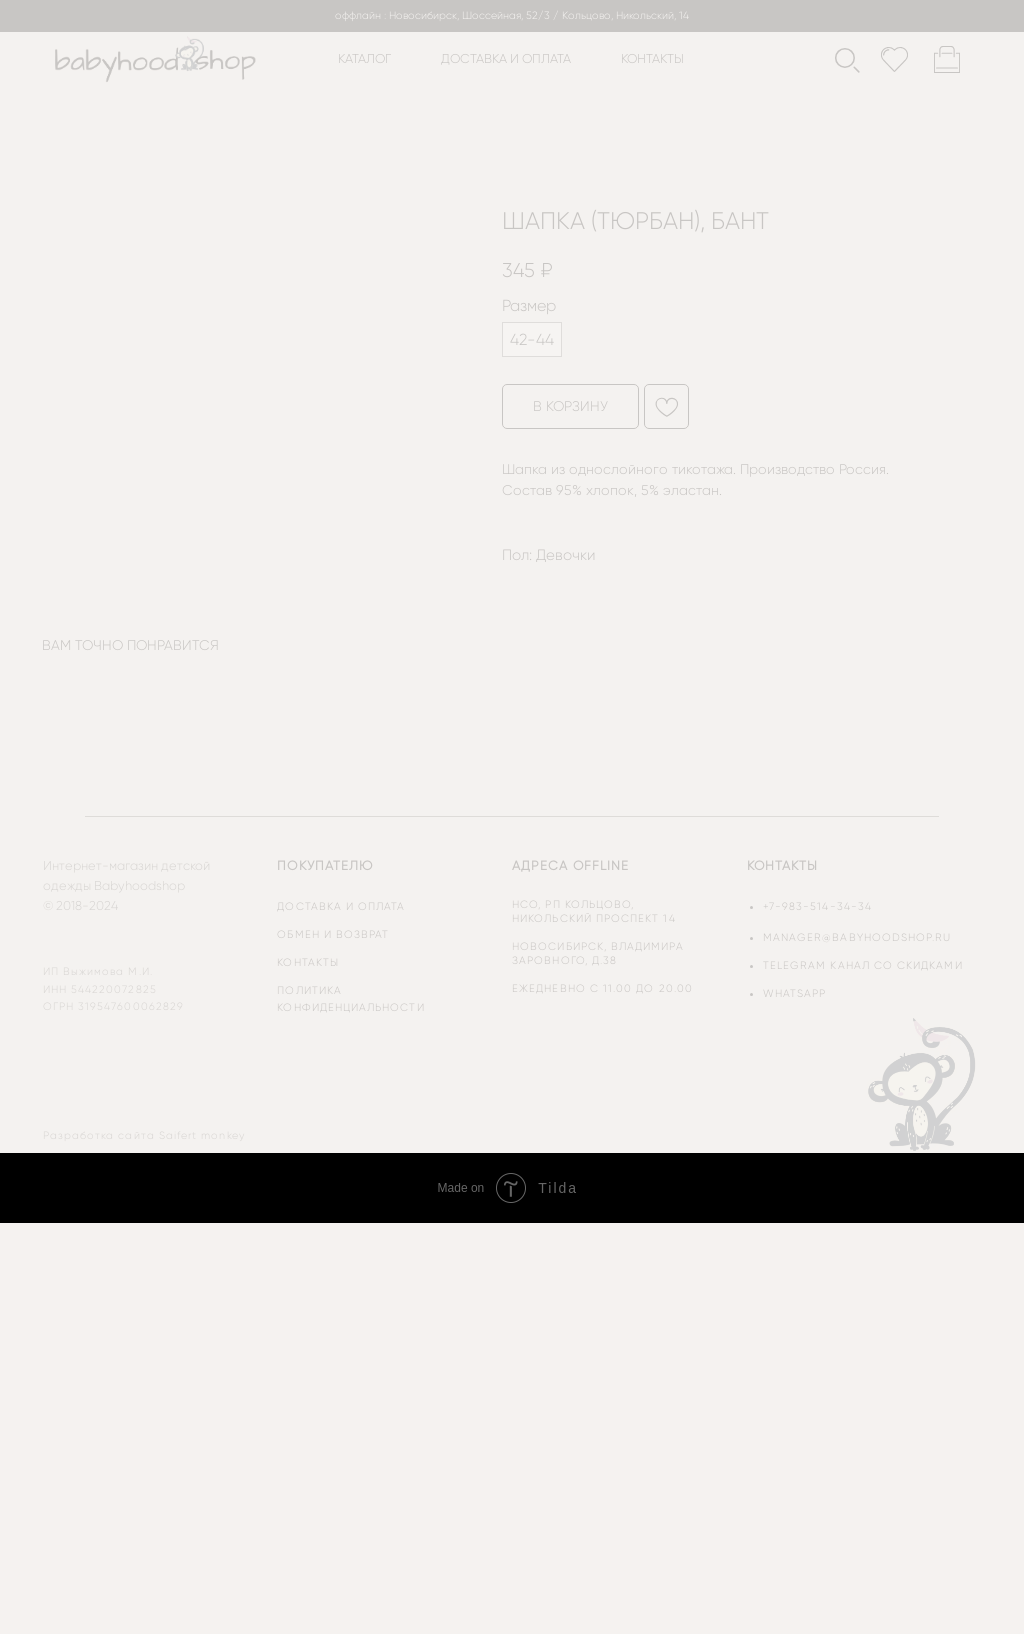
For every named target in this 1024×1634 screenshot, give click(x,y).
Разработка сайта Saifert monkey (144, 1135)
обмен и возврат (333, 934)
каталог (364, 58)
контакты (652, 58)
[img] (924, 1083)
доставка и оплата (506, 58)
